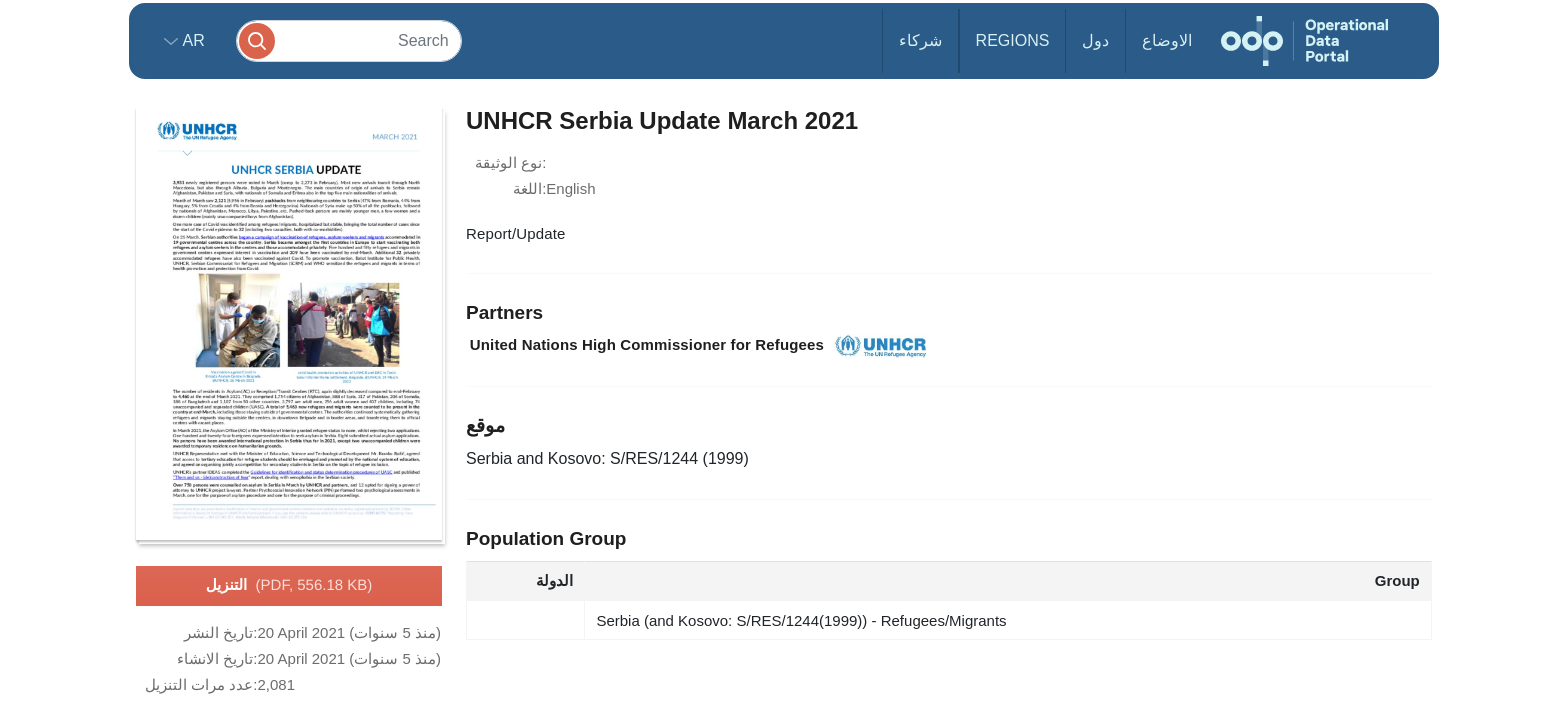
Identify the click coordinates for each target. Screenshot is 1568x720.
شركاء (920, 40)
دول (1095, 40)
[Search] (349, 40)
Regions (1013, 40)
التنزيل (289, 586)
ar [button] (191, 40)
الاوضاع (1167, 40)
